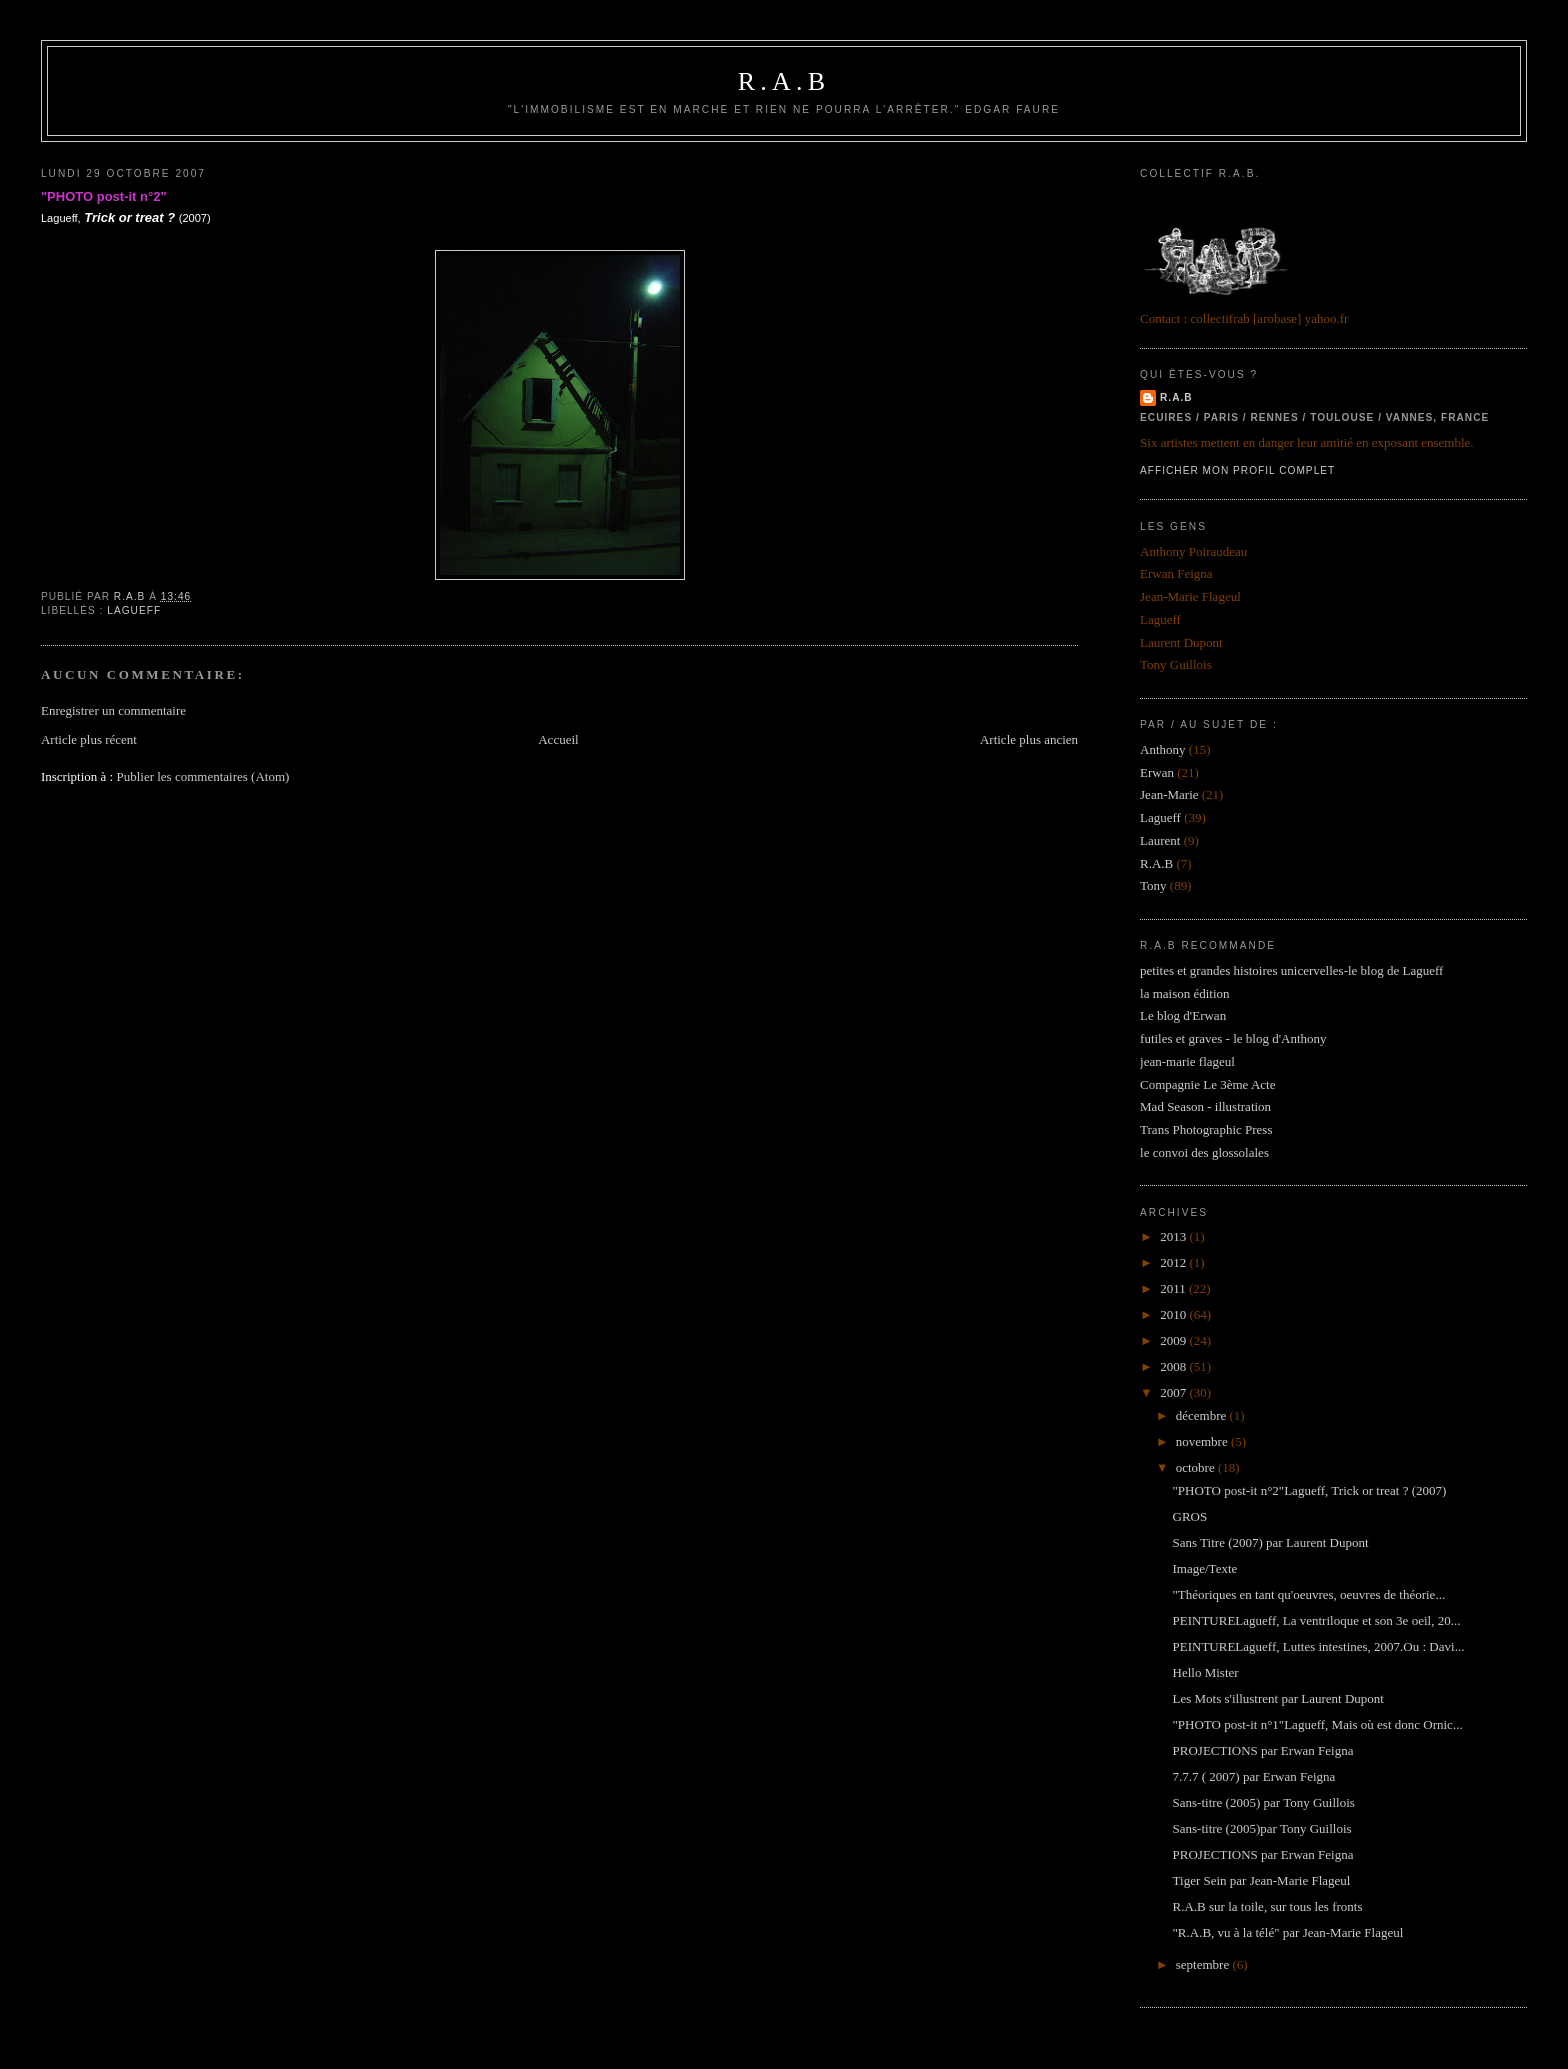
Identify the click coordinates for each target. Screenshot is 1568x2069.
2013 (1174, 1236)
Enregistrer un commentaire (113, 710)
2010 (1174, 1314)
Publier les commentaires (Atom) (202, 776)
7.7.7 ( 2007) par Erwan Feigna (1254, 1776)
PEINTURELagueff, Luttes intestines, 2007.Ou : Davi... (1319, 1646)
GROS (1190, 1516)
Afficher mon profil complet (1237, 470)
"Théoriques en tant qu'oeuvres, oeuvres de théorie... (1309, 1594)
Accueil (558, 739)
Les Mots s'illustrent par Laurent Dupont (1278, 1698)
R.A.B (784, 81)
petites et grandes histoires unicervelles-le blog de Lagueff (1291, 970)
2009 (1174, 1340)
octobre (1197, 1467)
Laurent (1160, 840)
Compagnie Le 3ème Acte (1207, 1084)
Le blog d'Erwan (1183, 1015)
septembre (1204, 1964)
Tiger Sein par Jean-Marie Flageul (1262, 1880)
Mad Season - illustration (1205, 1106)
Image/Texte (1205, 1568)
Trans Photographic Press (1206, 1129)
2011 (1174, 1288)
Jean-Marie (1169, 794)
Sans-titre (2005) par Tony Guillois (1264, 1802)
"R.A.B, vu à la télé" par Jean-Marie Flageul (1288, 1932)
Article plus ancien (1029, 739)
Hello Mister (1206, 1672)
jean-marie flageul (1187, 1061)
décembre (1203, 1415)
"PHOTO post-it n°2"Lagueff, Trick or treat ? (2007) (1310, 1490)
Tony (1153, 885)
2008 (1174, 1366)
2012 (1174, 1262)
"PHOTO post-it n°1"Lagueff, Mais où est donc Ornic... (1318, 1724)
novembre (1203, 1441)
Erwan (1157, 772)
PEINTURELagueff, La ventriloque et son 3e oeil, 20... (1317, 1620)
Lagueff (134, 610)
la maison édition (1185, 993)
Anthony (1163, 749)
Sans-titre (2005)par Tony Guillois (1262, 1828)
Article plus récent (89, 739)
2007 (1174, 1392)
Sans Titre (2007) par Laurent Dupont (1271, 1542)
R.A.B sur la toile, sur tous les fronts (1268, 1906)
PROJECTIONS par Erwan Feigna (1263, 1750)
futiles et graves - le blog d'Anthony (1233, 1038)
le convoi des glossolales (1204, 1152)
